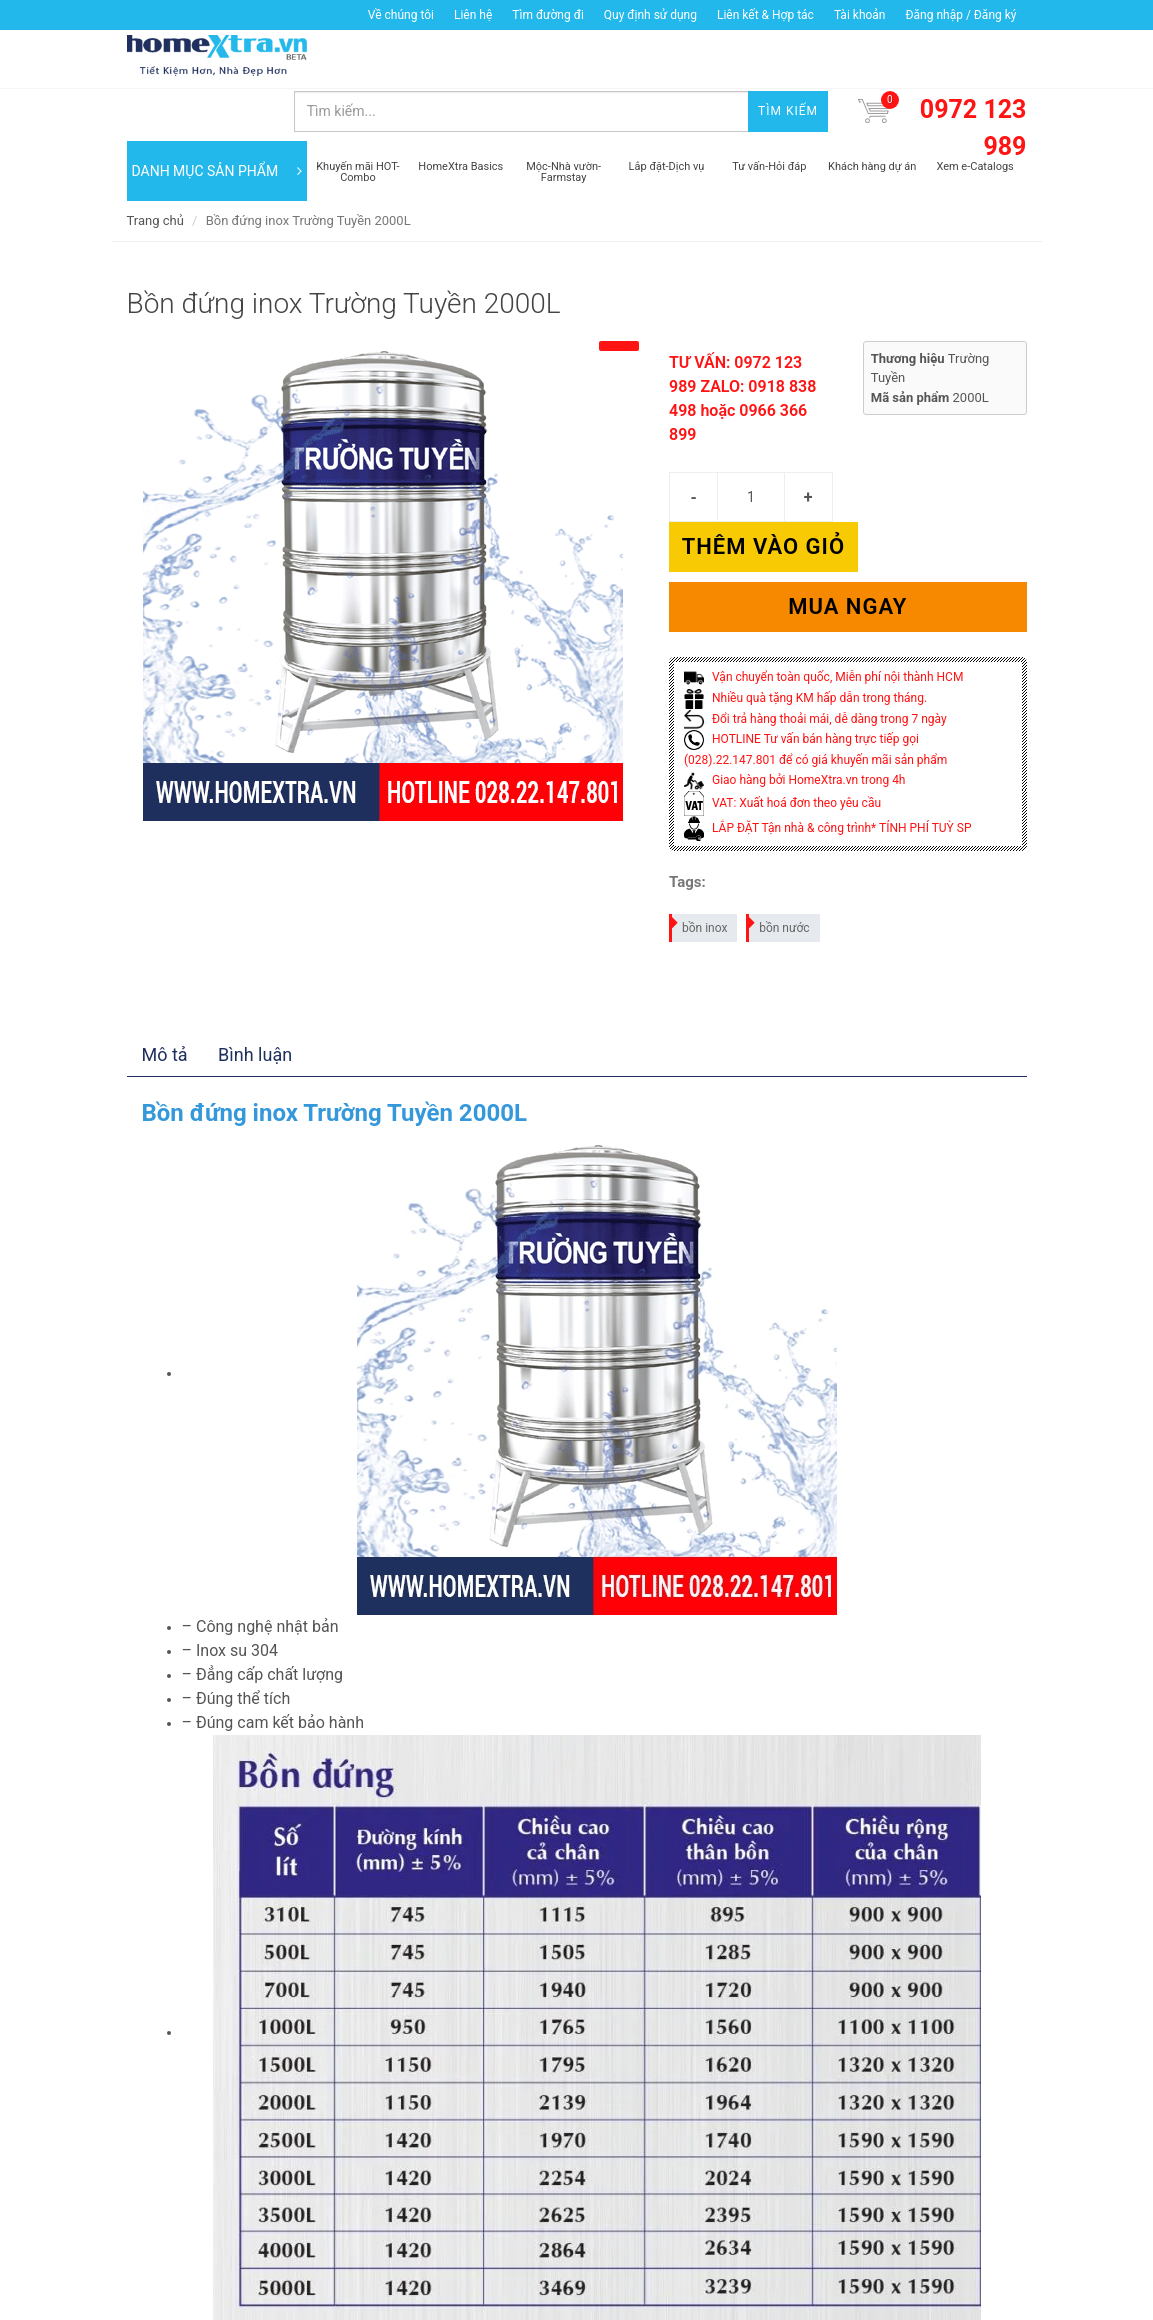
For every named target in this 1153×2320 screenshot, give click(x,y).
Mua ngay (847, 505)
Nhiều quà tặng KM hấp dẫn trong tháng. (805, 596)
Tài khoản (860, 15)
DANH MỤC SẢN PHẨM (217, 120)
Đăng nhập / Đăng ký (960, 15)
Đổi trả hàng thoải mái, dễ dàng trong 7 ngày (815, 617)
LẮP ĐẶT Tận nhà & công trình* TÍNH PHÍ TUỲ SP (827, 726)
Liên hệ (473, 15)
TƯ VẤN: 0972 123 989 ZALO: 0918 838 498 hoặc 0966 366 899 (742, 347)
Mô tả (165, 952)
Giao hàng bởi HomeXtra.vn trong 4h (794, 679)
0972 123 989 (973, 77)
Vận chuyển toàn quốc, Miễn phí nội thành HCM (823, 576)
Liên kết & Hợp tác (765, 15)
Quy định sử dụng (650, 15)
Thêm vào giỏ (936, 445)
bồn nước (778, 822)
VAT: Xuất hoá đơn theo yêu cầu (782, 701)
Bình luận (255, 952)
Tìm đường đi (548, 15)
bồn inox (699, 822)
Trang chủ (155, 169)
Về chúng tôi (401, 15)
